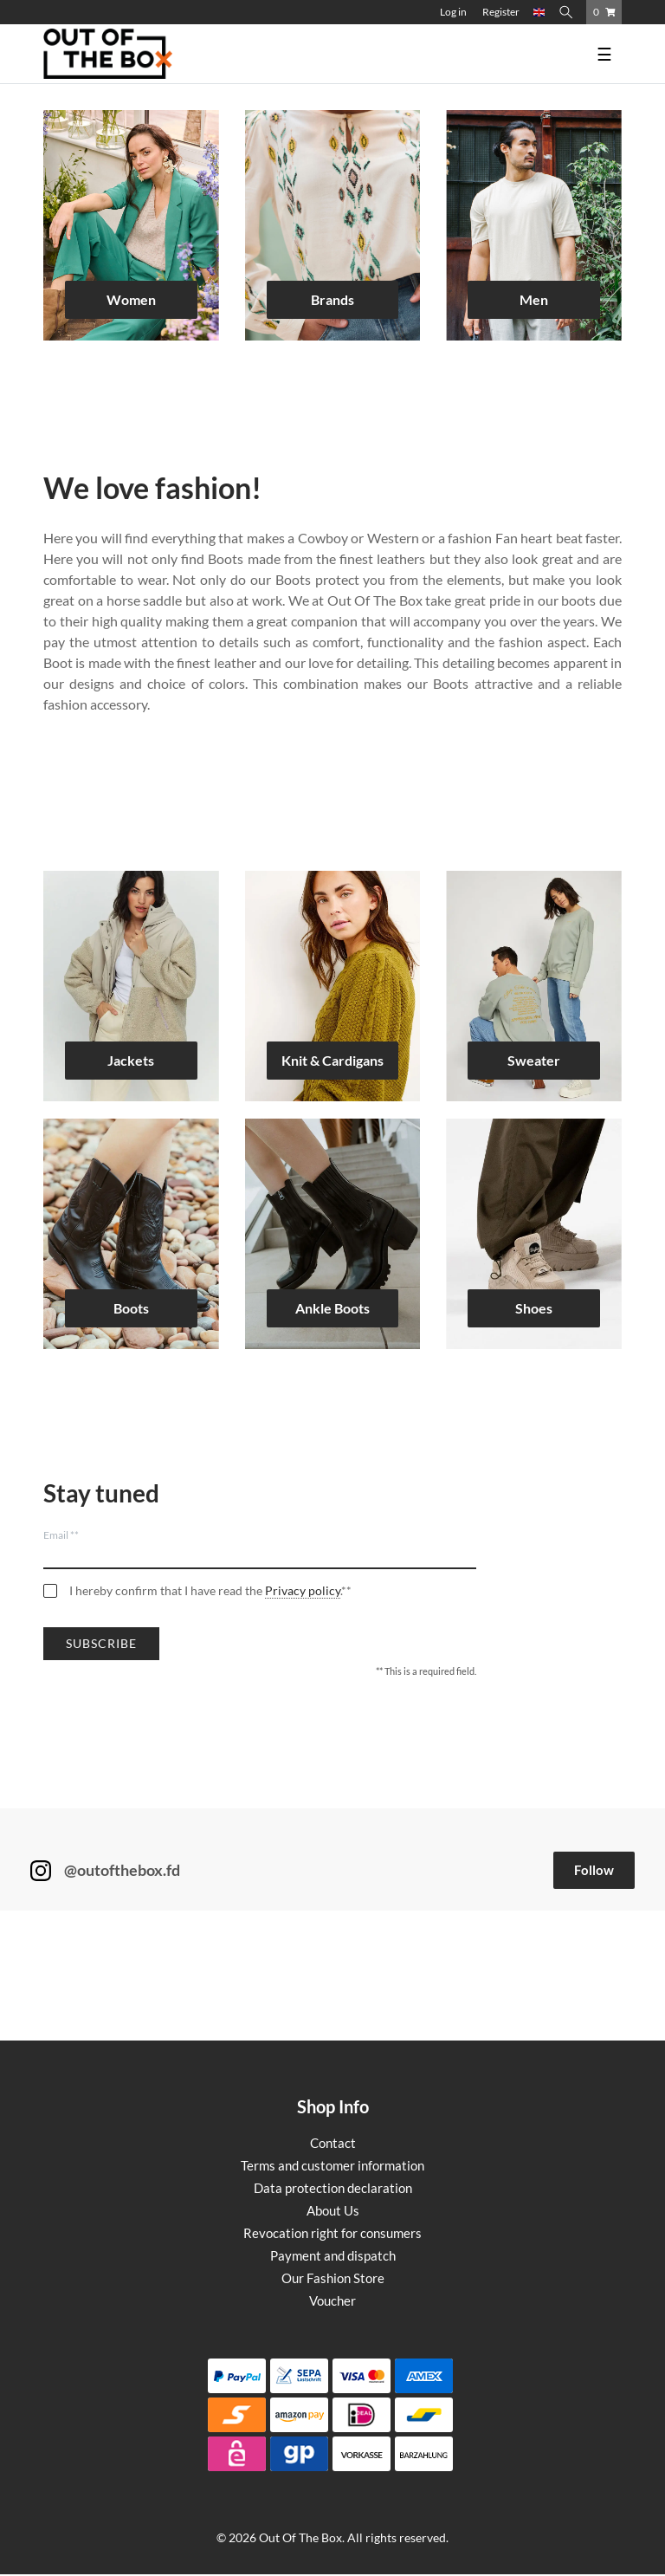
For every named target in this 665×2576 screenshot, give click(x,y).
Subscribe (101, 1643)
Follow (594, 1870)
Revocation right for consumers (332, 2233)
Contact (333, 2143)
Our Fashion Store (332, 2278)
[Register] (500, 12)
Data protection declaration (333, 2188)
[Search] (569, 12)
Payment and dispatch (333, 2255)
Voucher (332, 2300)
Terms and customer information (332, 2165)
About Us (333, 2210)
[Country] (539, 12)
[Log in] (453, 12)
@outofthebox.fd (122, 1869)
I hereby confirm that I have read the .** (210, 1591)
